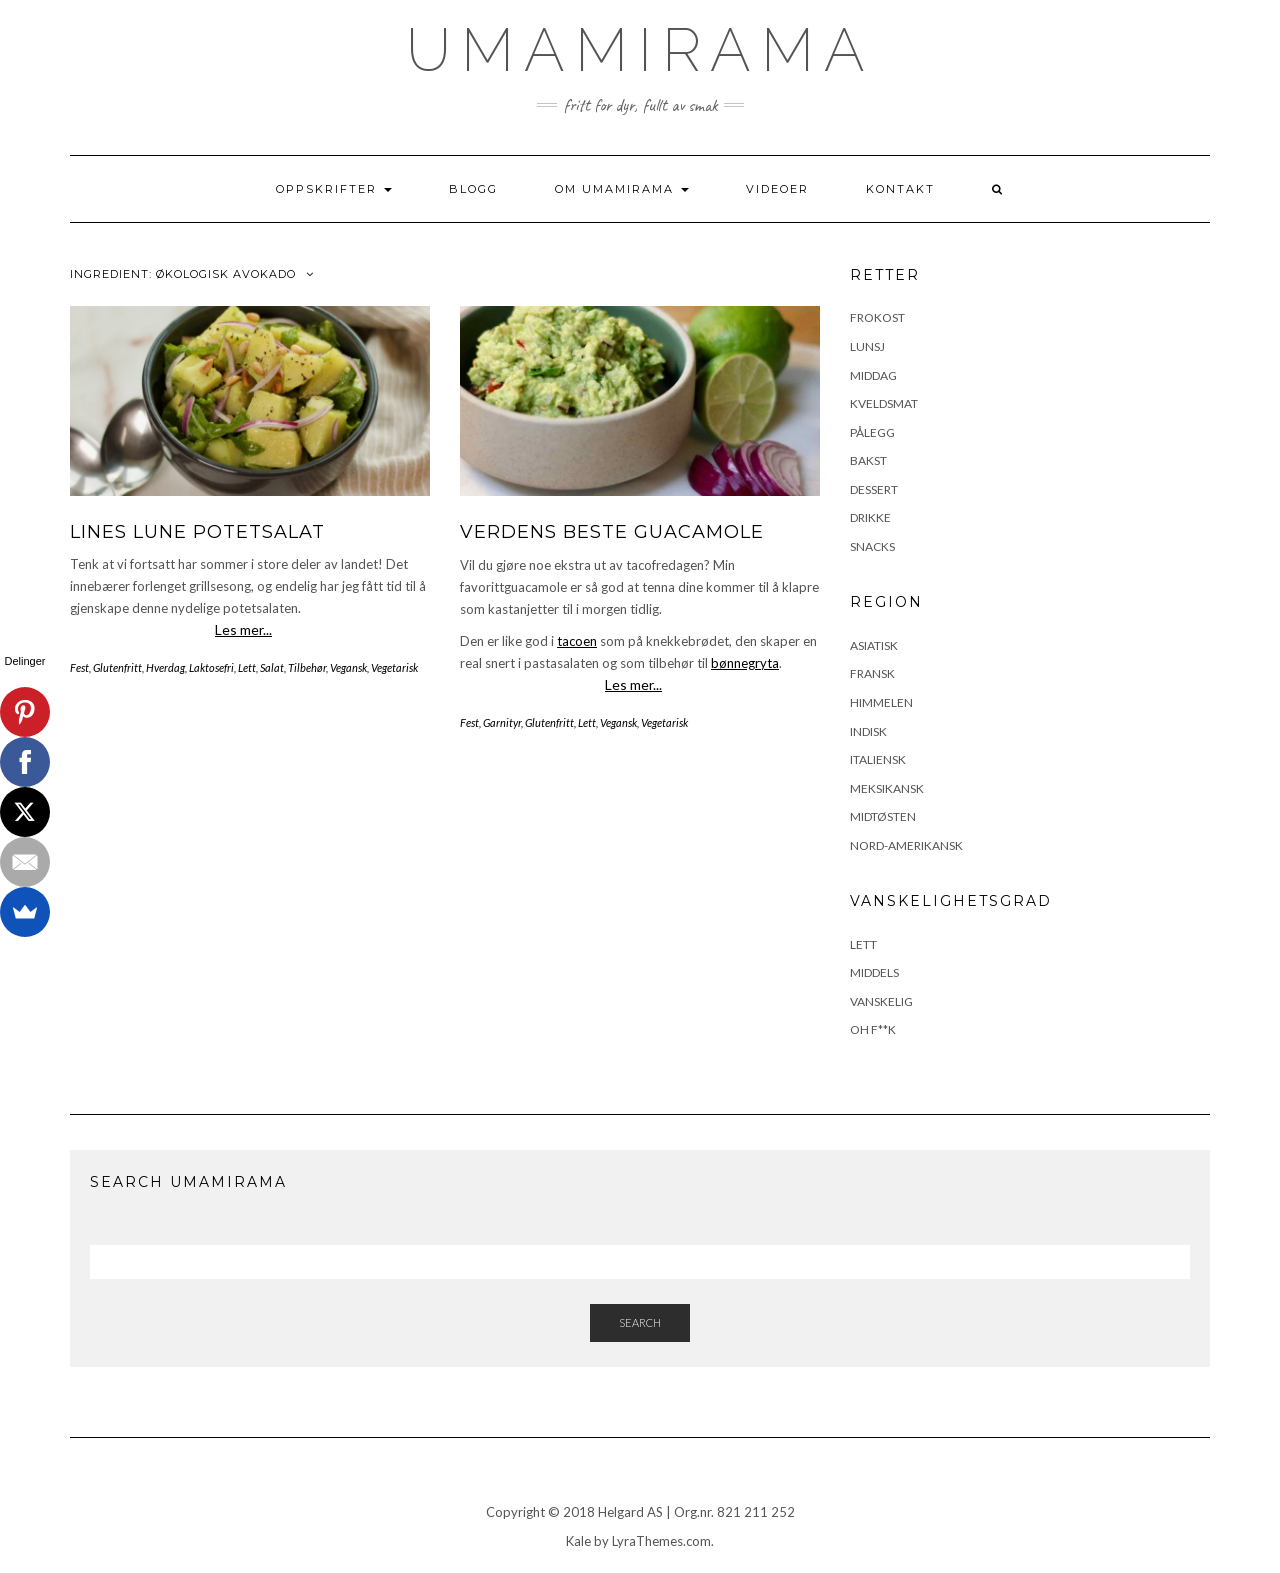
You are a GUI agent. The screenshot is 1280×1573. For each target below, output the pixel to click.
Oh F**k (873, 1029)
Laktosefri (211, 667)
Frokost (877, 317)
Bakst (868, 460)
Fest (79, 667)
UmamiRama (640, 50)
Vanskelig (881, 1001)
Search (640, 1322)
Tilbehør (307, 667)
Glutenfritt (117, 667)
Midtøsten (883, 816)
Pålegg (872, 432)
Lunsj (867, 346)
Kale (578, 1541)
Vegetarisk (394, 667)
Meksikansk (887, 788)
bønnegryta (745, 663)
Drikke (870, 517)
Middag (873, 375)
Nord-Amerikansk (906, 845)
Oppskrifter (334, 189)
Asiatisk (874, 645)
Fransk (872, 673)
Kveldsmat (884, 403)
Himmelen (881, 702)
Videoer (777, 189)
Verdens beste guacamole (612, 532)
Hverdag (165, 667)
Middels (874, 972)
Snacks (872, 546)
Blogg (473, 189)
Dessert (874, 489)
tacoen (577, 641)
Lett (247, 667)
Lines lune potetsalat (197, 532)
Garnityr (502, 722)
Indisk (868, 731)
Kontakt (900, 189)
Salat (272, 667)
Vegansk (348, 667)
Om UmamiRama (622, 189)
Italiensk (878, 759)
